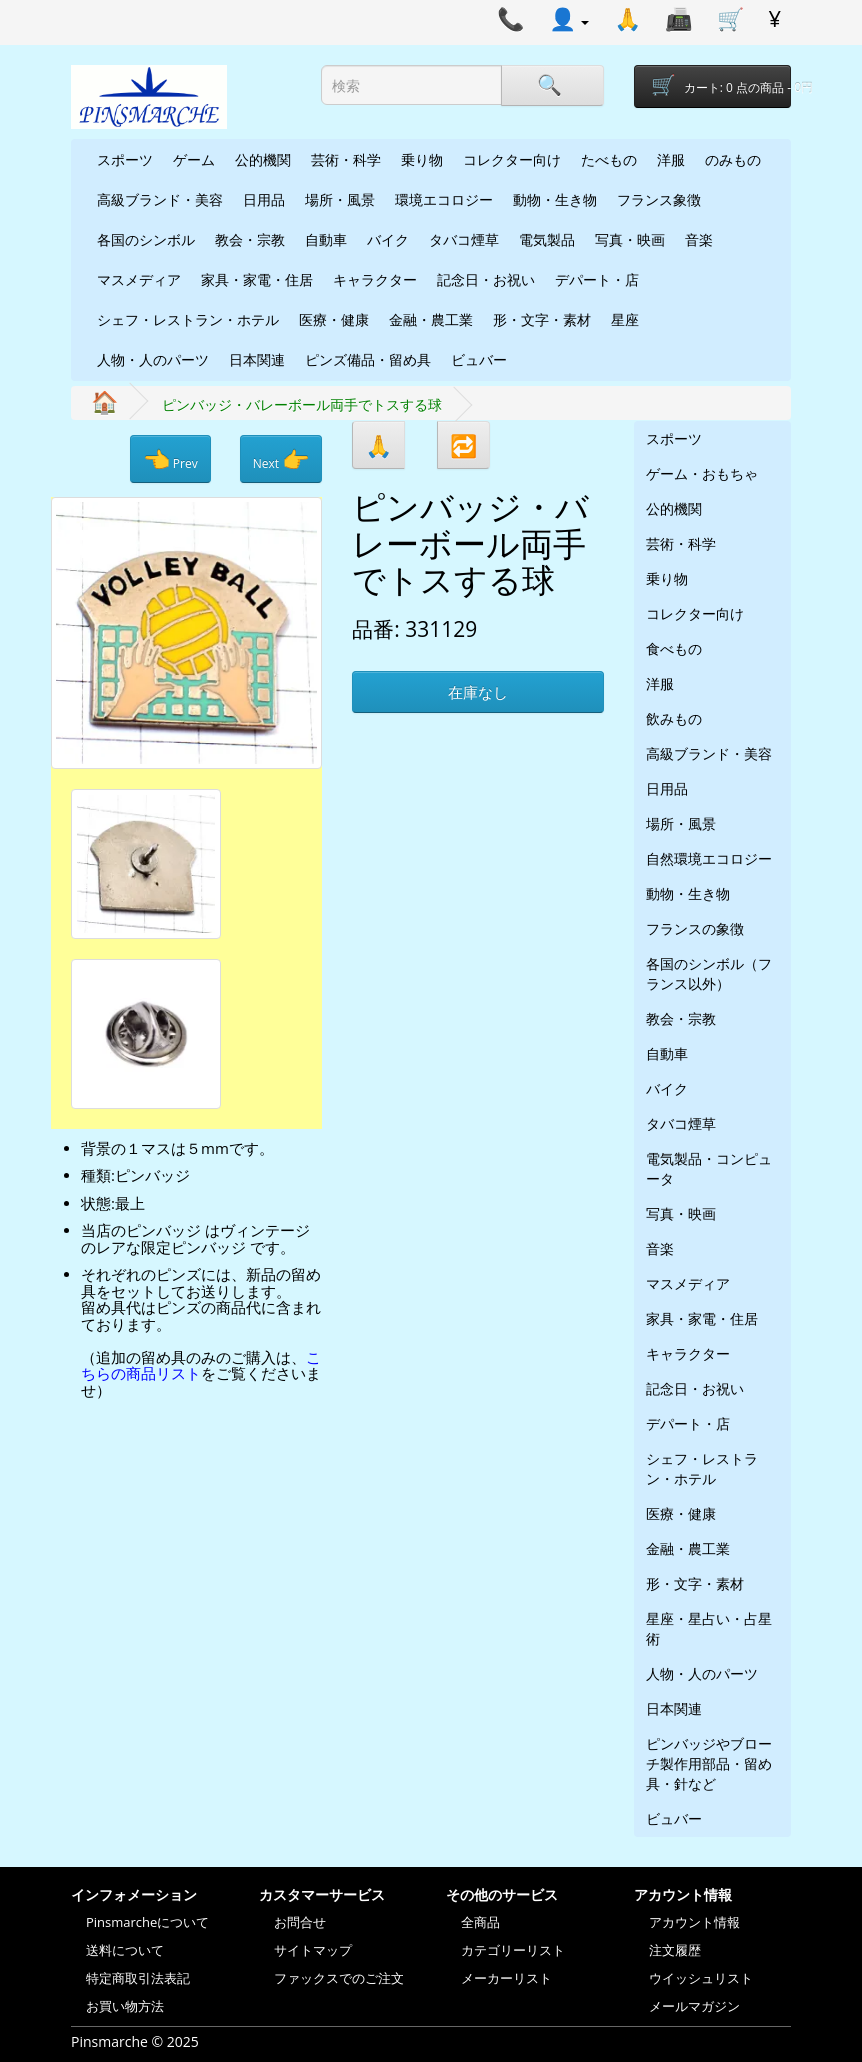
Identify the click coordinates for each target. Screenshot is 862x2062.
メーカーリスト (506, 1978)
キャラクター (375, 279)
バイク (388, 239)
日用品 (264, 199)
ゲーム (194, 159)
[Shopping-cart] (713, 86)
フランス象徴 (659, 199)
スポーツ (125, 159)
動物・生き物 (555, 199)
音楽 (699, 239)
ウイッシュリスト (701, 1978)
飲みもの (674, 718)
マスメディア (139, 279)
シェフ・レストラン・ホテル (188, 319)
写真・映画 (630, 239)
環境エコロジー (444, 199)
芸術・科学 (346, 159)
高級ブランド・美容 (160, 199)
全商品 (480, 1922)
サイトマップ (313, 1950)
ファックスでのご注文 (339, 1978)
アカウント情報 (694, 1922)
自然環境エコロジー (709, 858)
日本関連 (257, 359)
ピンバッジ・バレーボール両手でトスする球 (302, 404)
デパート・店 (597, 279)
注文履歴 (675, 1950)
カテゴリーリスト (513, 1950)
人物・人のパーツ (153, 359)
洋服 (671, 159)
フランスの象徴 (695, 928)
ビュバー (479, 359)
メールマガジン (694, 2006)
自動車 (326, 239)
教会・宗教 (250, 239)
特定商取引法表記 (138, 1978)
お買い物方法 (125, 2006)
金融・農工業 (431, 319)
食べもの (674, 648)
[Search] (552, 85)
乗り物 (422, 159)
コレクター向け (512, 159)
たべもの (609, 159)
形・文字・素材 (542, 319)
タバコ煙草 (464, 239)
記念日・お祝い (486, 279)
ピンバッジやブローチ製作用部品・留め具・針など (709, 1763)
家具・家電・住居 (257, 279)
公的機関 (263, 159)
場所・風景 (340, 199)
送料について (125, 1950)
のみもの (733, 159)
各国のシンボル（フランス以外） (709, 973)
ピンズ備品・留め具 (368, 359)
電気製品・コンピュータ (709, 1168)
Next (281, 459)
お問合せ (300, 1922)
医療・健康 (334, 319)
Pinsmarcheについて (147, 1922)
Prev (170, 459)
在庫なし (478, 692)
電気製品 (547, 239)
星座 (625, 319)
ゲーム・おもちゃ (702, 473)
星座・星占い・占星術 (709, 1628)
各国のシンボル (146, 239)
